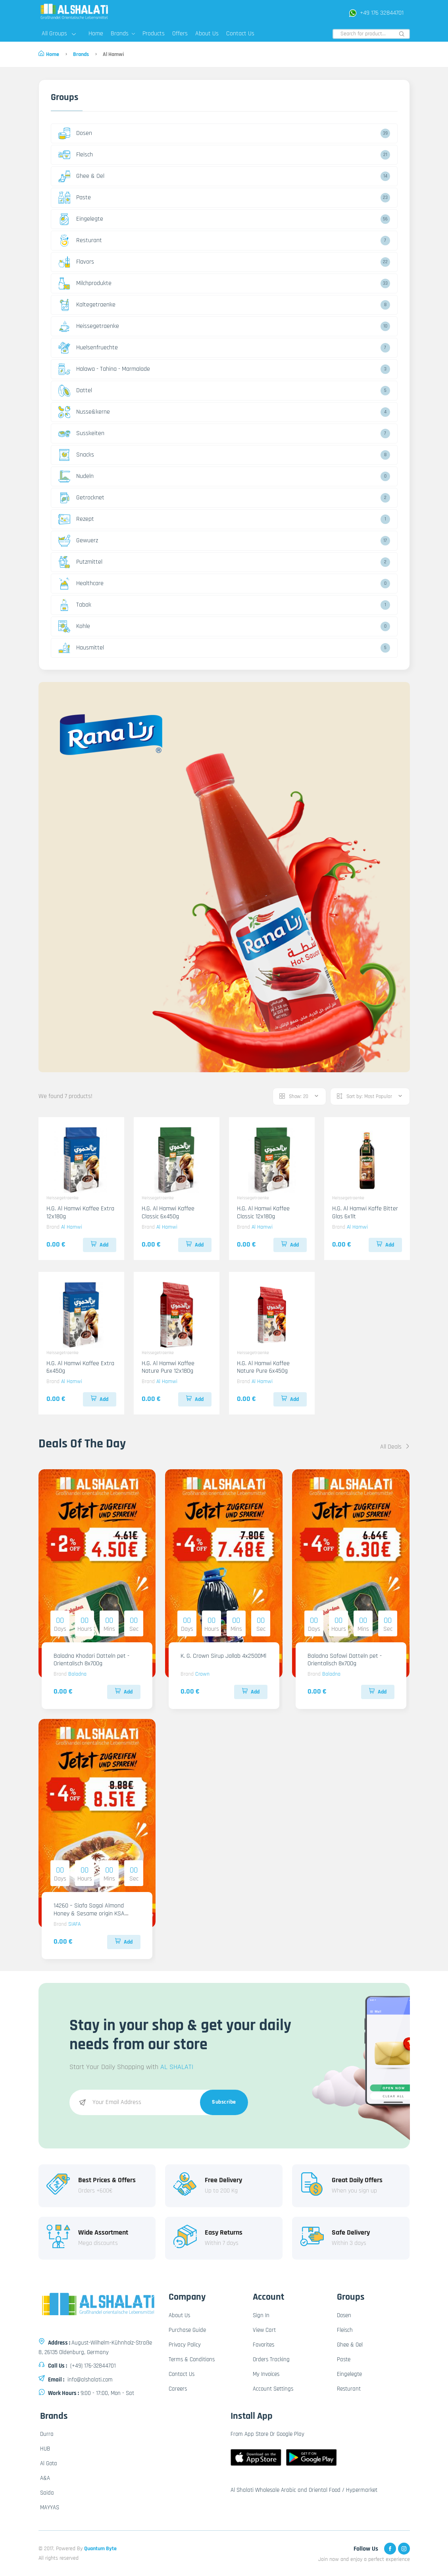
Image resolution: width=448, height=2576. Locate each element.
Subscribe (224, 2102)
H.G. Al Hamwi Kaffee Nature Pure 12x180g (168, 1367)
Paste (74, 198)
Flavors (76, 262)
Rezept (76, 519)
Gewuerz (78, 541)
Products (153, 33)
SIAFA (74, 1924)
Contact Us (240, 33)
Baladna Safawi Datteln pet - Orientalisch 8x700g (345, 1660)
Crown (202, 1674)
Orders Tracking (271, 2359)
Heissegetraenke (88, 326)
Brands (123, 33)
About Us (207, 33)
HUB (45, 2449)
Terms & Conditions (192, 2359)
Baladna (77, 1674)
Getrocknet (81, 498)
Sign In (261, 2315)
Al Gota (48, 2463)
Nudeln (76, 476)
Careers (178, 2389)
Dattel (75, 391)
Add (99, 1245)
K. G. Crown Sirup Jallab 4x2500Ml (223, 1656)
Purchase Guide (187, 2330)
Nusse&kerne (84, 412)
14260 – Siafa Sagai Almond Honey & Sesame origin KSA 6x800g (89, 1913)
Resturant (80, 241)
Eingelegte (80, 219)
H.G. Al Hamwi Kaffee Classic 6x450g (168, 1212)
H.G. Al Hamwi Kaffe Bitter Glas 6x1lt (365, 1212)
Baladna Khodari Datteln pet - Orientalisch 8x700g (91, 1660)
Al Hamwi (71, 1227)
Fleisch (75, 155)
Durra (47, 2434)
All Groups (59, 33)
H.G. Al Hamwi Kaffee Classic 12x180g (263, 1212)
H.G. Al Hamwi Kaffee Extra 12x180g (80, 1212)
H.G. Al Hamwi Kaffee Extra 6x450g (80, 1367)
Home (95, 33)
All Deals (395, 1447)
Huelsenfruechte (88, 348)
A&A (45, 2478)
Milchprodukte (85, 283)
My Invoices (266, 2374)
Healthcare (81, 584)
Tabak (74, 605)
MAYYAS (49, 2507)
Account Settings (273, 2389)
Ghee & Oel (81, 176)
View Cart (264, 2330)
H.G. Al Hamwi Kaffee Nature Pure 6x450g (263, 1367)
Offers (180, 33)
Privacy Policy (185, 2345)
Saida (47, 2493)
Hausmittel (81, 648)
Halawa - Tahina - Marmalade (104, 369)
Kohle (74, 626)
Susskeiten (81, 433)
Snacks (76, 455)
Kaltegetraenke (86, 305)
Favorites (263, 2345)
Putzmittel (80, 562)
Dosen (75, 133)
